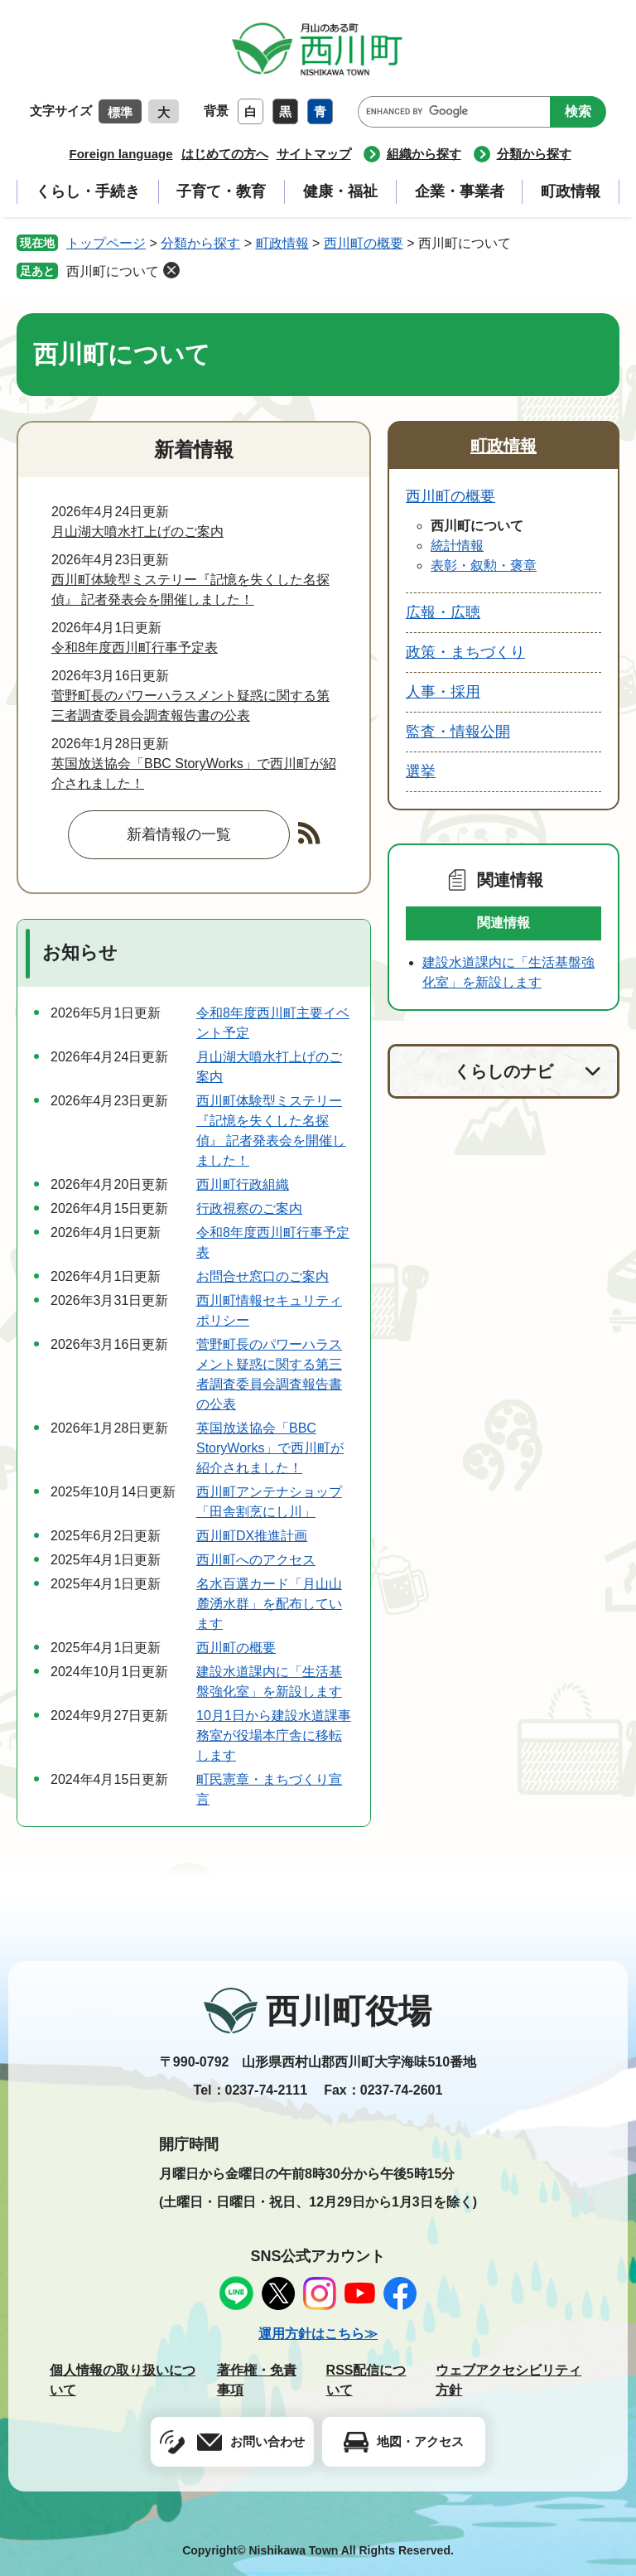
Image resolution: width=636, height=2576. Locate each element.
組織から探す (424, 154)
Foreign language (120, 154)
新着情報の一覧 (179, 834)
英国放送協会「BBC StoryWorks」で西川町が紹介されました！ (270, 1448)
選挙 (421, 771)
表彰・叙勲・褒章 (484, 565)
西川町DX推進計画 (251, 1536)
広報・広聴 (443, 612)
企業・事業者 (459, 191)
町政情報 (570, 191)
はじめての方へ (224, 154)
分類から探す (534, 154)
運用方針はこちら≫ (318, 2334)
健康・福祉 (340, 191)
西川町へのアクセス (256, 1560)
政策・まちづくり (465, 652)
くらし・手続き (88, 191)
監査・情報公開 (458, 731)
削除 (171, 270)
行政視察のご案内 (249, 1208)
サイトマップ (314, 154)
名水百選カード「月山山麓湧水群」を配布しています (269, 1604)
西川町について (112, 271)
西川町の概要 (363, 243)
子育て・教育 (221, 191)
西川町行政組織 (242, 1184)
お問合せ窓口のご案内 (262, 1276)
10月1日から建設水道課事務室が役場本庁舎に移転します (273, 1735)
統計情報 (457, 546)
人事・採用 (443, 692)
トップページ (106, 243)
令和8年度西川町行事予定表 (134, 647)
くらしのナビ (503, 1071)
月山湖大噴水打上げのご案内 (137, 531)
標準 (120, 112)
